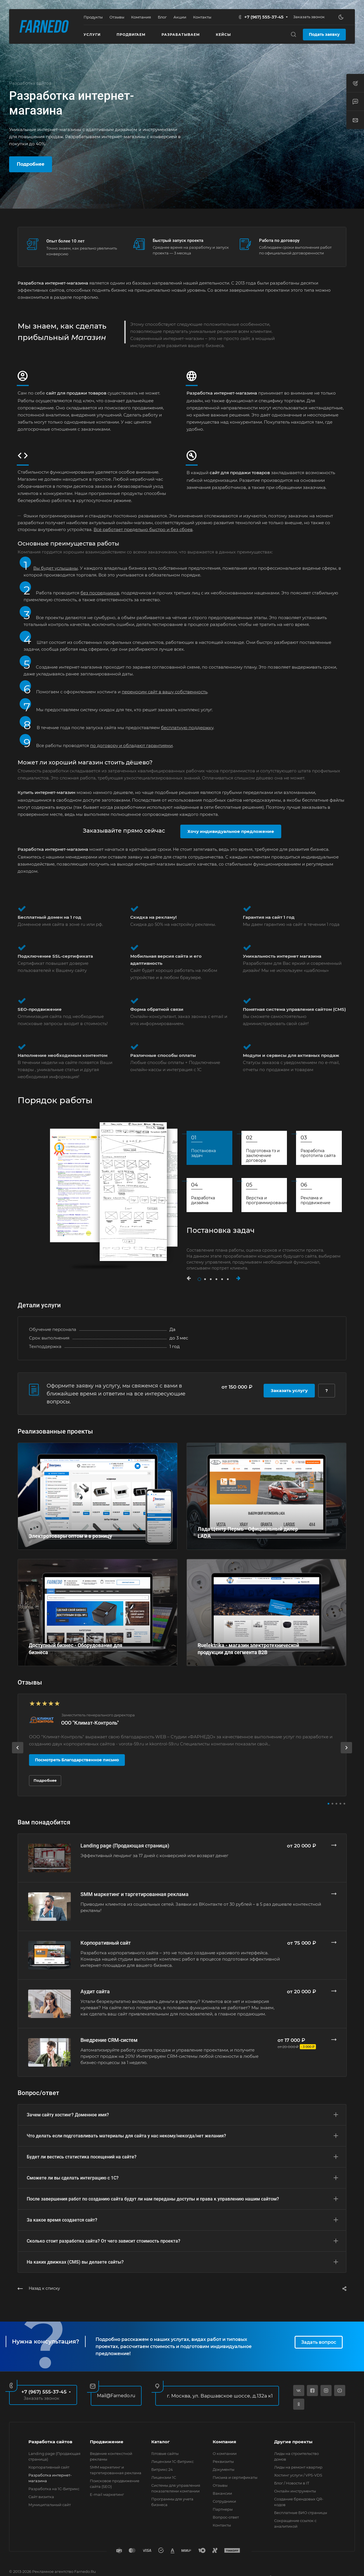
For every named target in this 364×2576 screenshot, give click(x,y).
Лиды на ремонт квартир (298, 2467)
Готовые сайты (165, 2453)
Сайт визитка (41, 2496)
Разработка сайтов (50, 2441)
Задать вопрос (318, 2342)
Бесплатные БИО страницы (300, 2512)
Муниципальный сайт (49, 2504)
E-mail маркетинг (107, 2494)
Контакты (222, 2525)
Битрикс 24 (162, 2469)
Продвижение (106, 2441)
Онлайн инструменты (295, 2491)
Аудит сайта (95, 1991)
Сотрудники (224, 2501)
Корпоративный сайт (105, 1943)
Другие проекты (293, 2441)
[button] (192, 1278)
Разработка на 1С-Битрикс (53, 2488)
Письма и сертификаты (235, 2477)
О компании (225, 2453)
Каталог (160, 2441)
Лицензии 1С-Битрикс (172, 2461)
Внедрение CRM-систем (109, 2040)
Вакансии (222, 2493)
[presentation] (17, 1753)
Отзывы (220, 2485)
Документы (223, 2469)
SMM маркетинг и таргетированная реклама (134, 1894)
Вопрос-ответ (226, 2517)
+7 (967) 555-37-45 (264, 17)
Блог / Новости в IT (291, 2483)
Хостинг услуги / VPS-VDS (298, 2475)
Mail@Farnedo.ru (116, 2395)
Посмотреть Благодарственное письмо (77, 1759)
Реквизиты (223, 2461)
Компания (224, 2441)
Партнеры (223, 2509)
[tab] (209, 1148)
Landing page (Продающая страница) (124, 1846)
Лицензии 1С (163, 2477)
